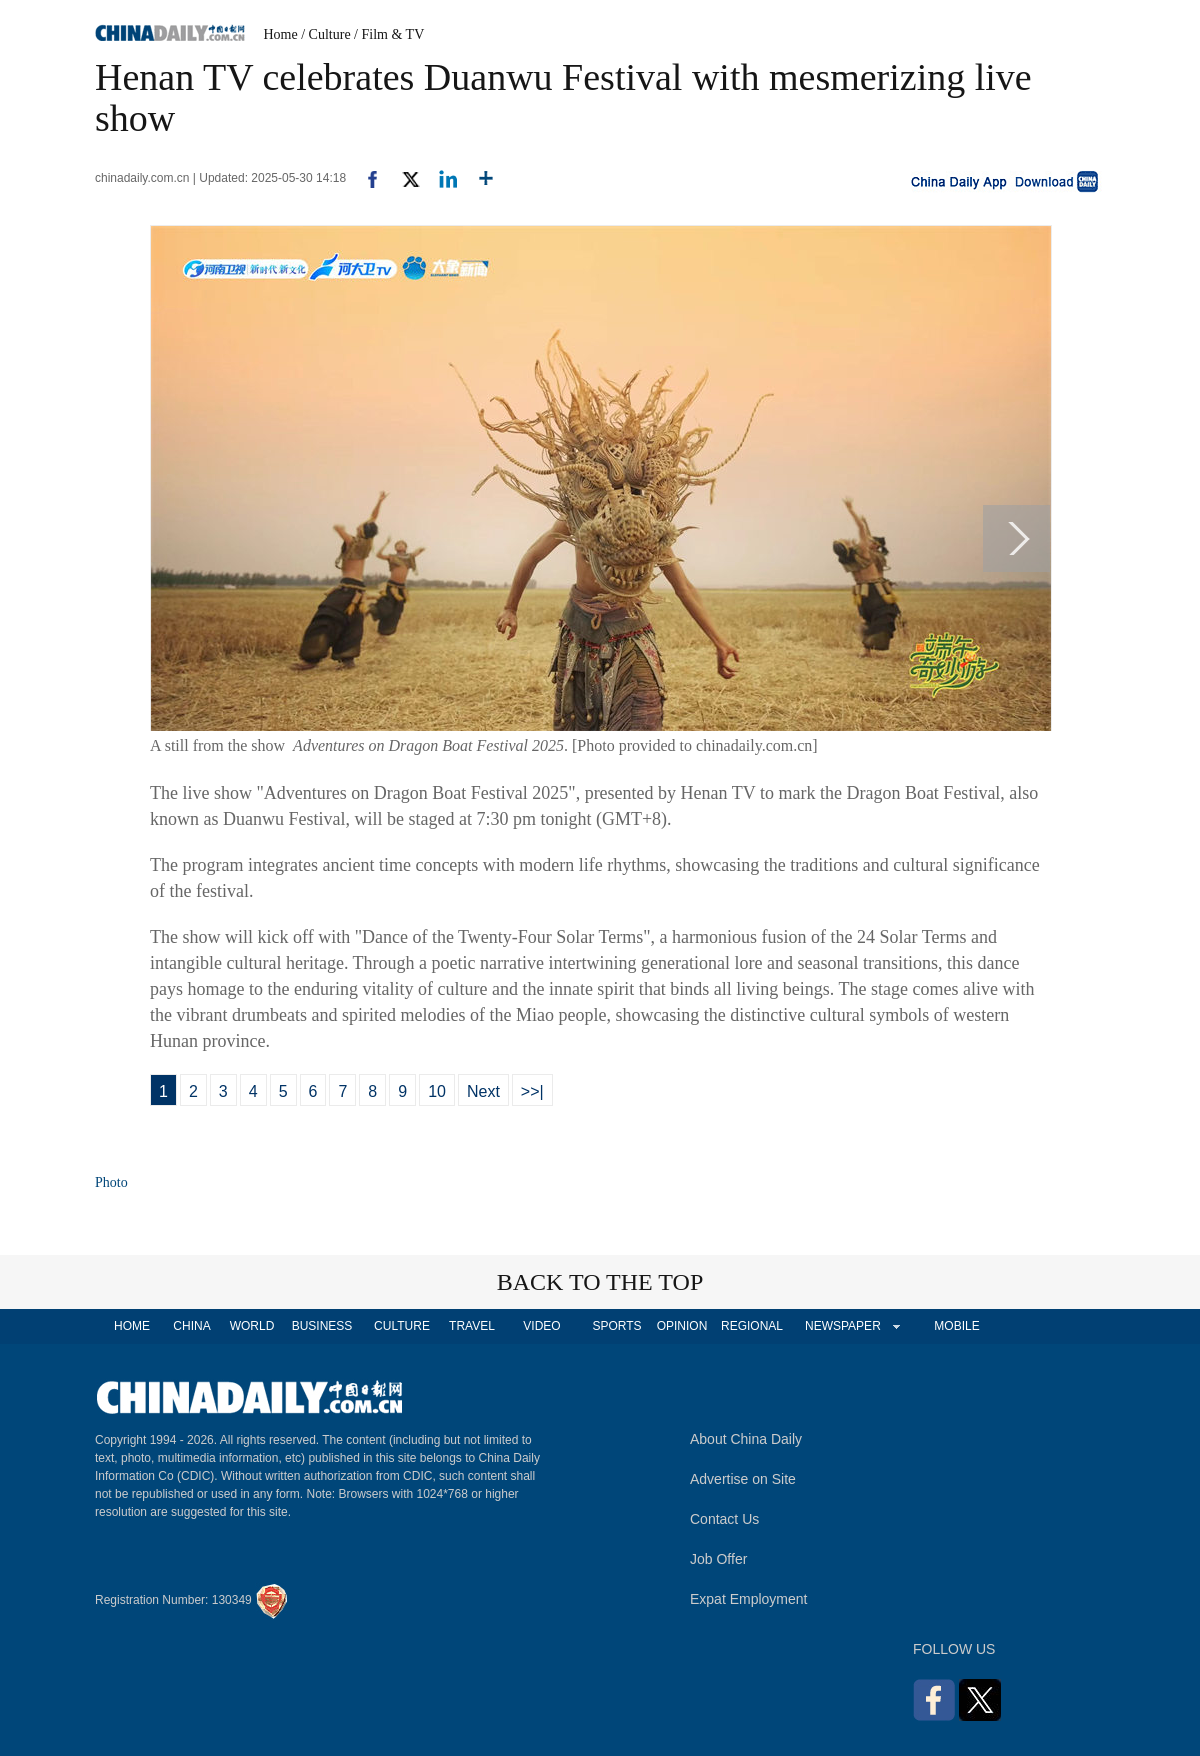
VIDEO (541, 1326)
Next (483, 1091)
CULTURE (402, 1326)
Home (281, 34)
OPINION (682, 1326)
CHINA (191, 1326)
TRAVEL (472, 1326)
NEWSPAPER (842, 1326)
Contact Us (724, 1519)
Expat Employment (749, 1599)
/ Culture (325, 34)
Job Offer (718, 1559)
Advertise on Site (743, 1479)
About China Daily (746, 1439)
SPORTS (616, 1326)
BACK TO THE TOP (600, 1282)
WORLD (252, 1326)
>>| (532, 1091)
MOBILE (956, 1326)
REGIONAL (752, 1326)
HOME (132, 1326)
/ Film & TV (389, 34)
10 (437, 1091)
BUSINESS (322, 1326)
